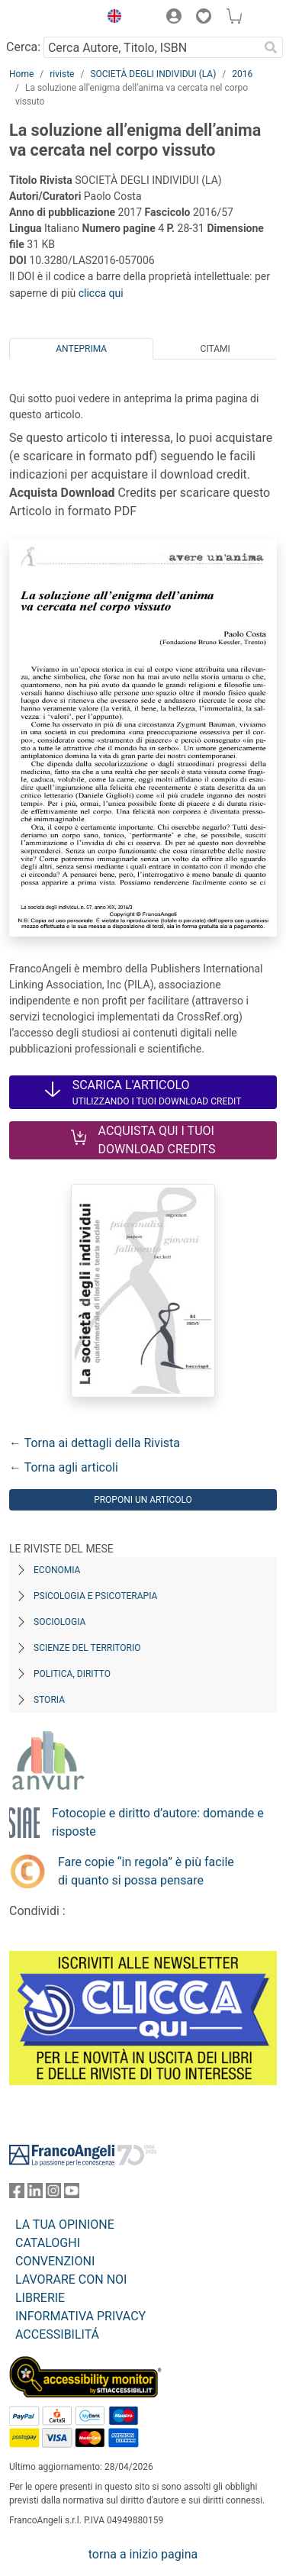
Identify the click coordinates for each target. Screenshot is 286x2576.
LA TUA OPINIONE (64, 2224)
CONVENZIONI (55, 2261)
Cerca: (23, 47)
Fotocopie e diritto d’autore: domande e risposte (158, 1822)
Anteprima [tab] (81, 348)
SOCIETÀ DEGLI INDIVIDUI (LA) (153, 74)
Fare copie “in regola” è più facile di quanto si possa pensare (146, 1871)
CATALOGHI (47, 2243)
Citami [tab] (215, 348)
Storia (49, 1699)
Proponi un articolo (143, 1499)
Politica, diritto (72, 1673)
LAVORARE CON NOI (71, 2279)
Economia (57, 1570)
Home (21, 74)
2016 (242, 74)
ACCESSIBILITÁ (57, 2334)
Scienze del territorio (87, 1648)
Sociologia (59, 1622)
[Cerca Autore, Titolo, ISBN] (151, 47)
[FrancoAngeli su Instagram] (53, 2194)
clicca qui (101, 293)
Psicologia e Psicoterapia (95, 1596)
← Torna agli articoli (63, 1467)
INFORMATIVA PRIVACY (80, 2316)
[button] (110, 18)
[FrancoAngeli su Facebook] (16, 2194)
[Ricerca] (271, 47)
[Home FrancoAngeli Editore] (50, 18)
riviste (62, 74)
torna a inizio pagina (143, 2554)
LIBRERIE (40, 2298)
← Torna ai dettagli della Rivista (94, 1443)
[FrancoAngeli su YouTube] (71, 2194)
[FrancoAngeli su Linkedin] (35, 2194)
